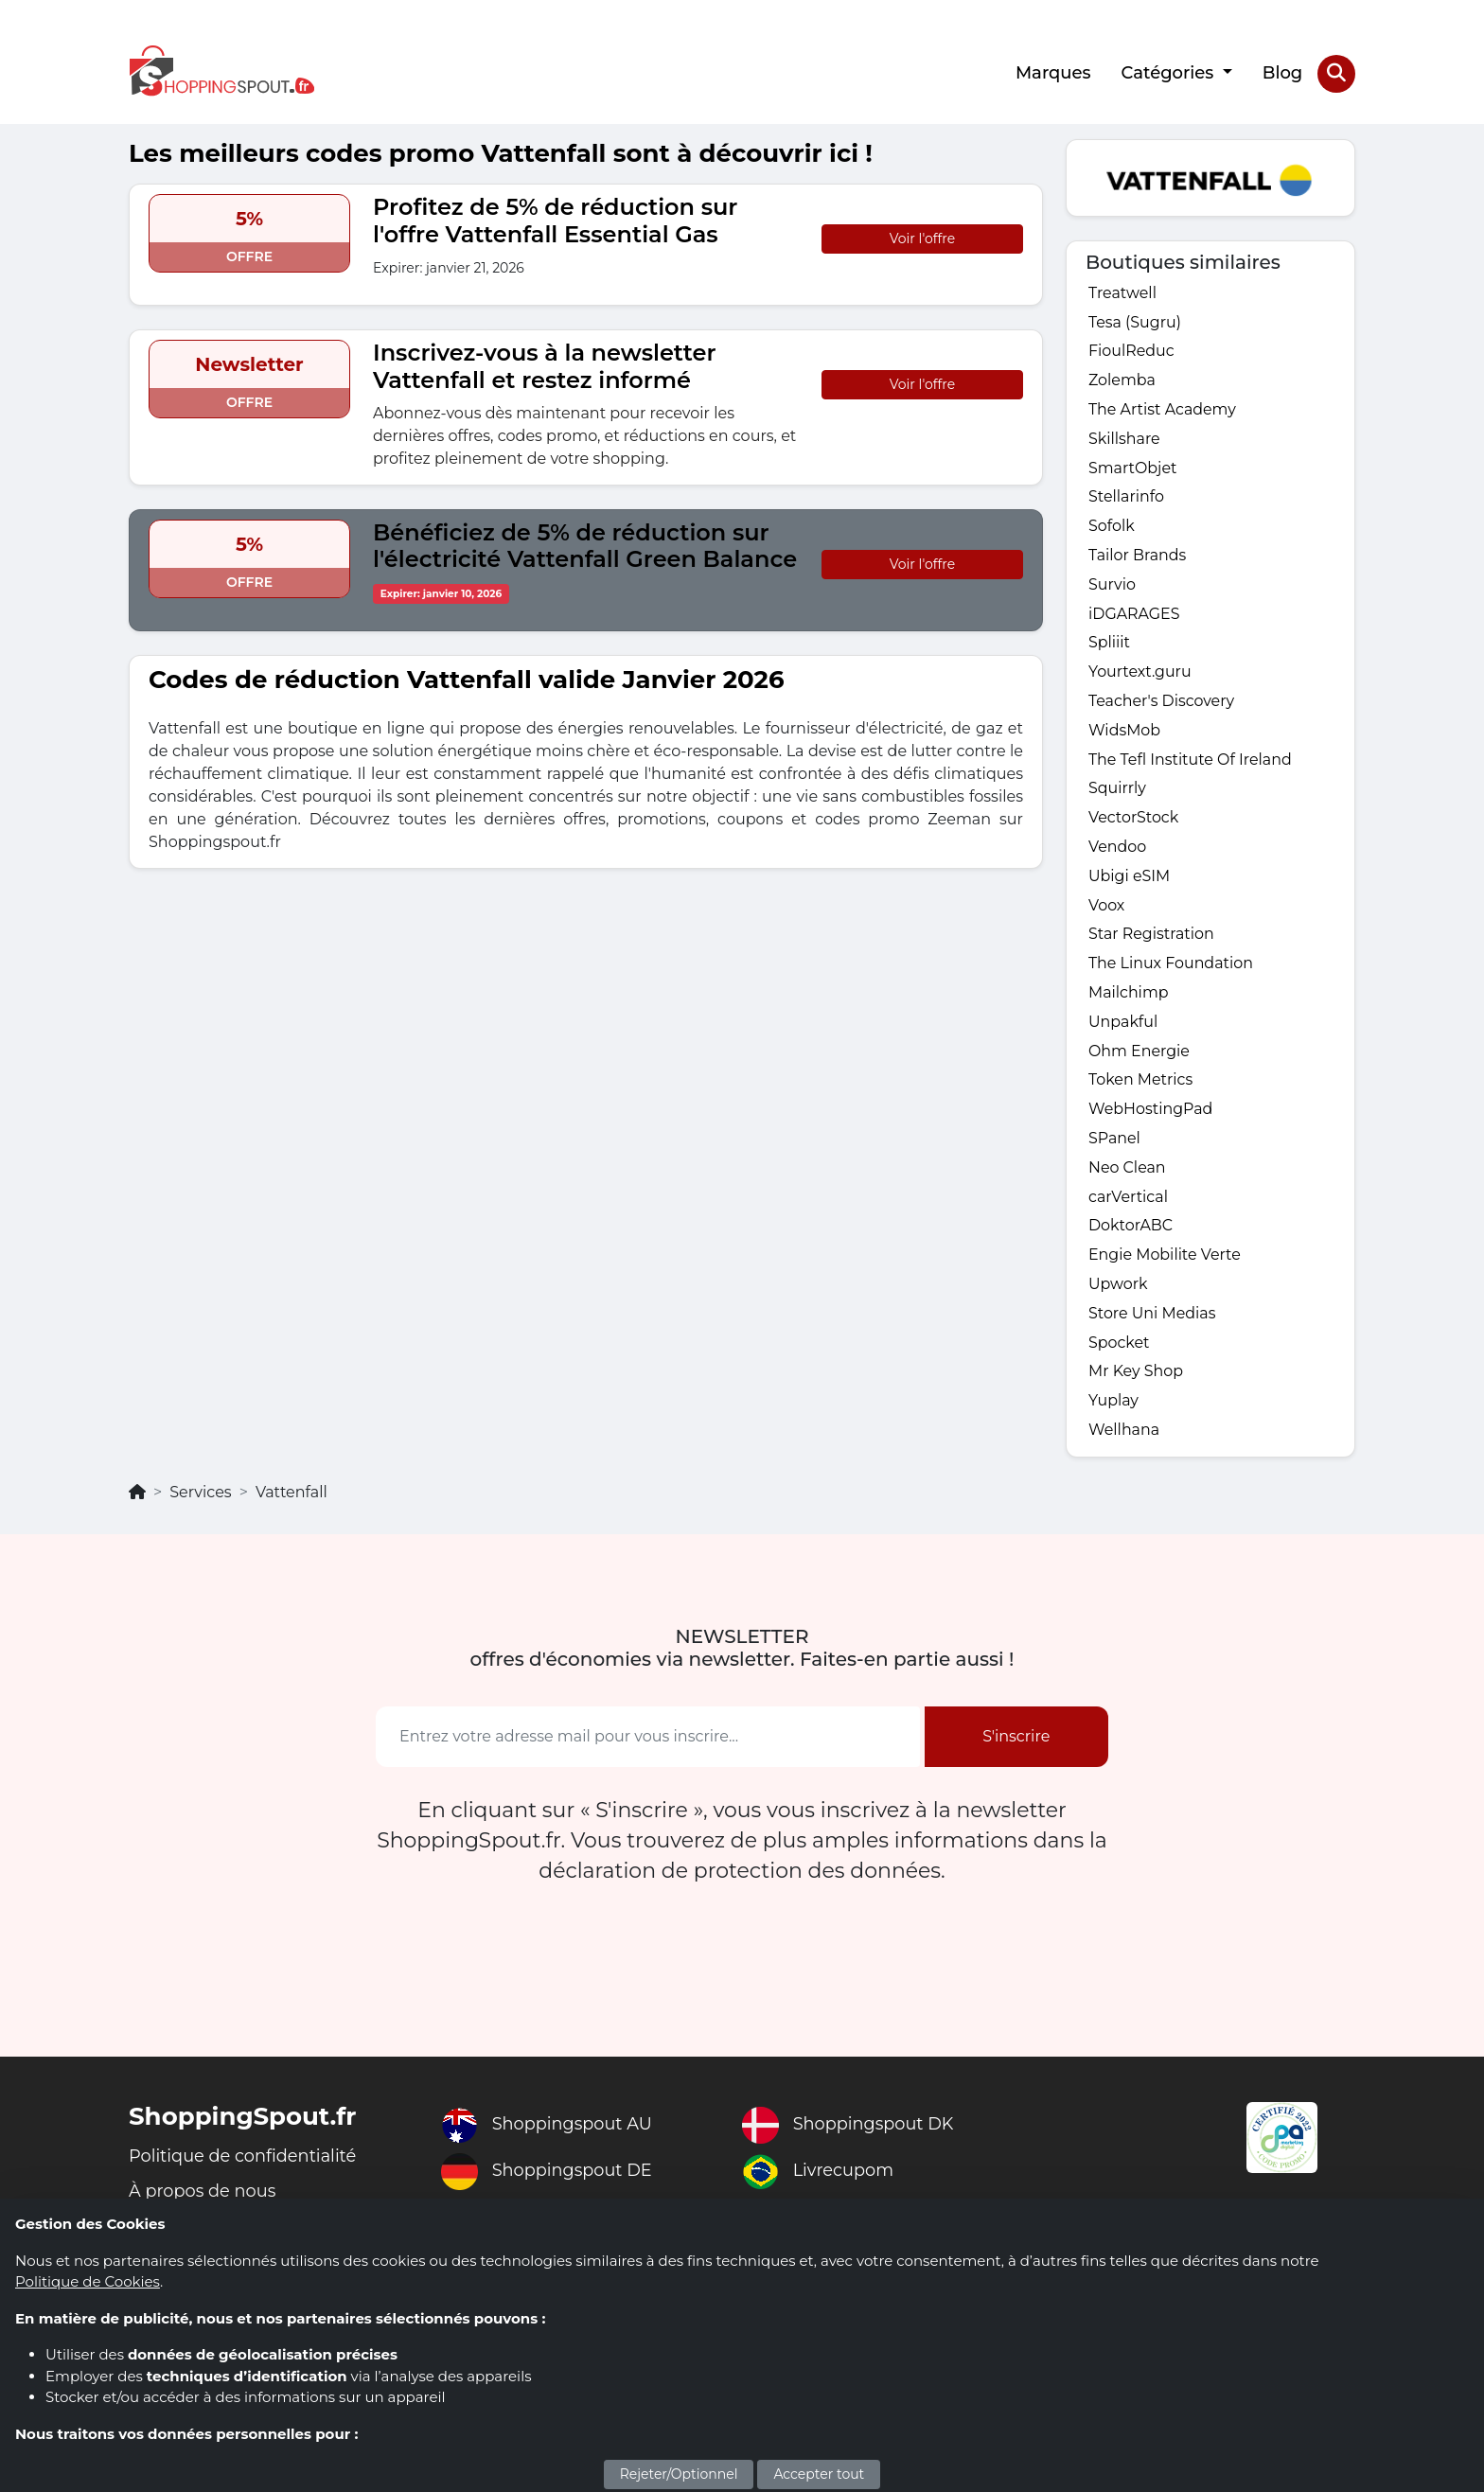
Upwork (1118, 1290)
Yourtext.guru (1140, 673)
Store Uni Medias (1152, 1319)
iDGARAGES (1134, 615)
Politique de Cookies (87, 2281)
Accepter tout (818, 2474)
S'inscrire (1016, 1743)
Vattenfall (291, 1499)
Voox (1106, 908)
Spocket (1119, 1348)
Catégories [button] (1169, 72)
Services (200, 1499)
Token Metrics (1140, 1084)
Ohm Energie (1139, 1055)
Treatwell (1122, 292)
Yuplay (1113, 1407)
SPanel (1114, 1143)
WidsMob (1124, 732)
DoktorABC (1131, 1231)
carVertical (1128, 1202)
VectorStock (1133, 820)
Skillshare (1124, 439)
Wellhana (1124, 1436)
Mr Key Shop (1136, 1378)
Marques (1053, 72)
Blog (1283, 72)
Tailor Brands (1137, 556)
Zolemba (1122, 380)
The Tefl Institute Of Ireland (1190, 761)
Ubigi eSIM (1129, 879)
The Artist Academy (1162, 409)
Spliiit (1109, 644)
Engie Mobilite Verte (1165, 1260)
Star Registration (1151, 937)
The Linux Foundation (1171, 967)
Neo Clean (1127, 1172)
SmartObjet (1132, 468)
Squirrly (1117, 791)
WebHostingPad (1150, 1113)
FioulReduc (1131, 351)
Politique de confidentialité (244, 2162)
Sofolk (1111, 527)
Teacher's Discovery (1161, 703)
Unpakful (1123, 1025)
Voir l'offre (922, 237)
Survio (1112, 585)
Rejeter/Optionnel (679, 2474)
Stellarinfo (1126, 497)
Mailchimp (1128, 996)
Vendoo (1117, 849)
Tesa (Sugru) (1135, 321)
